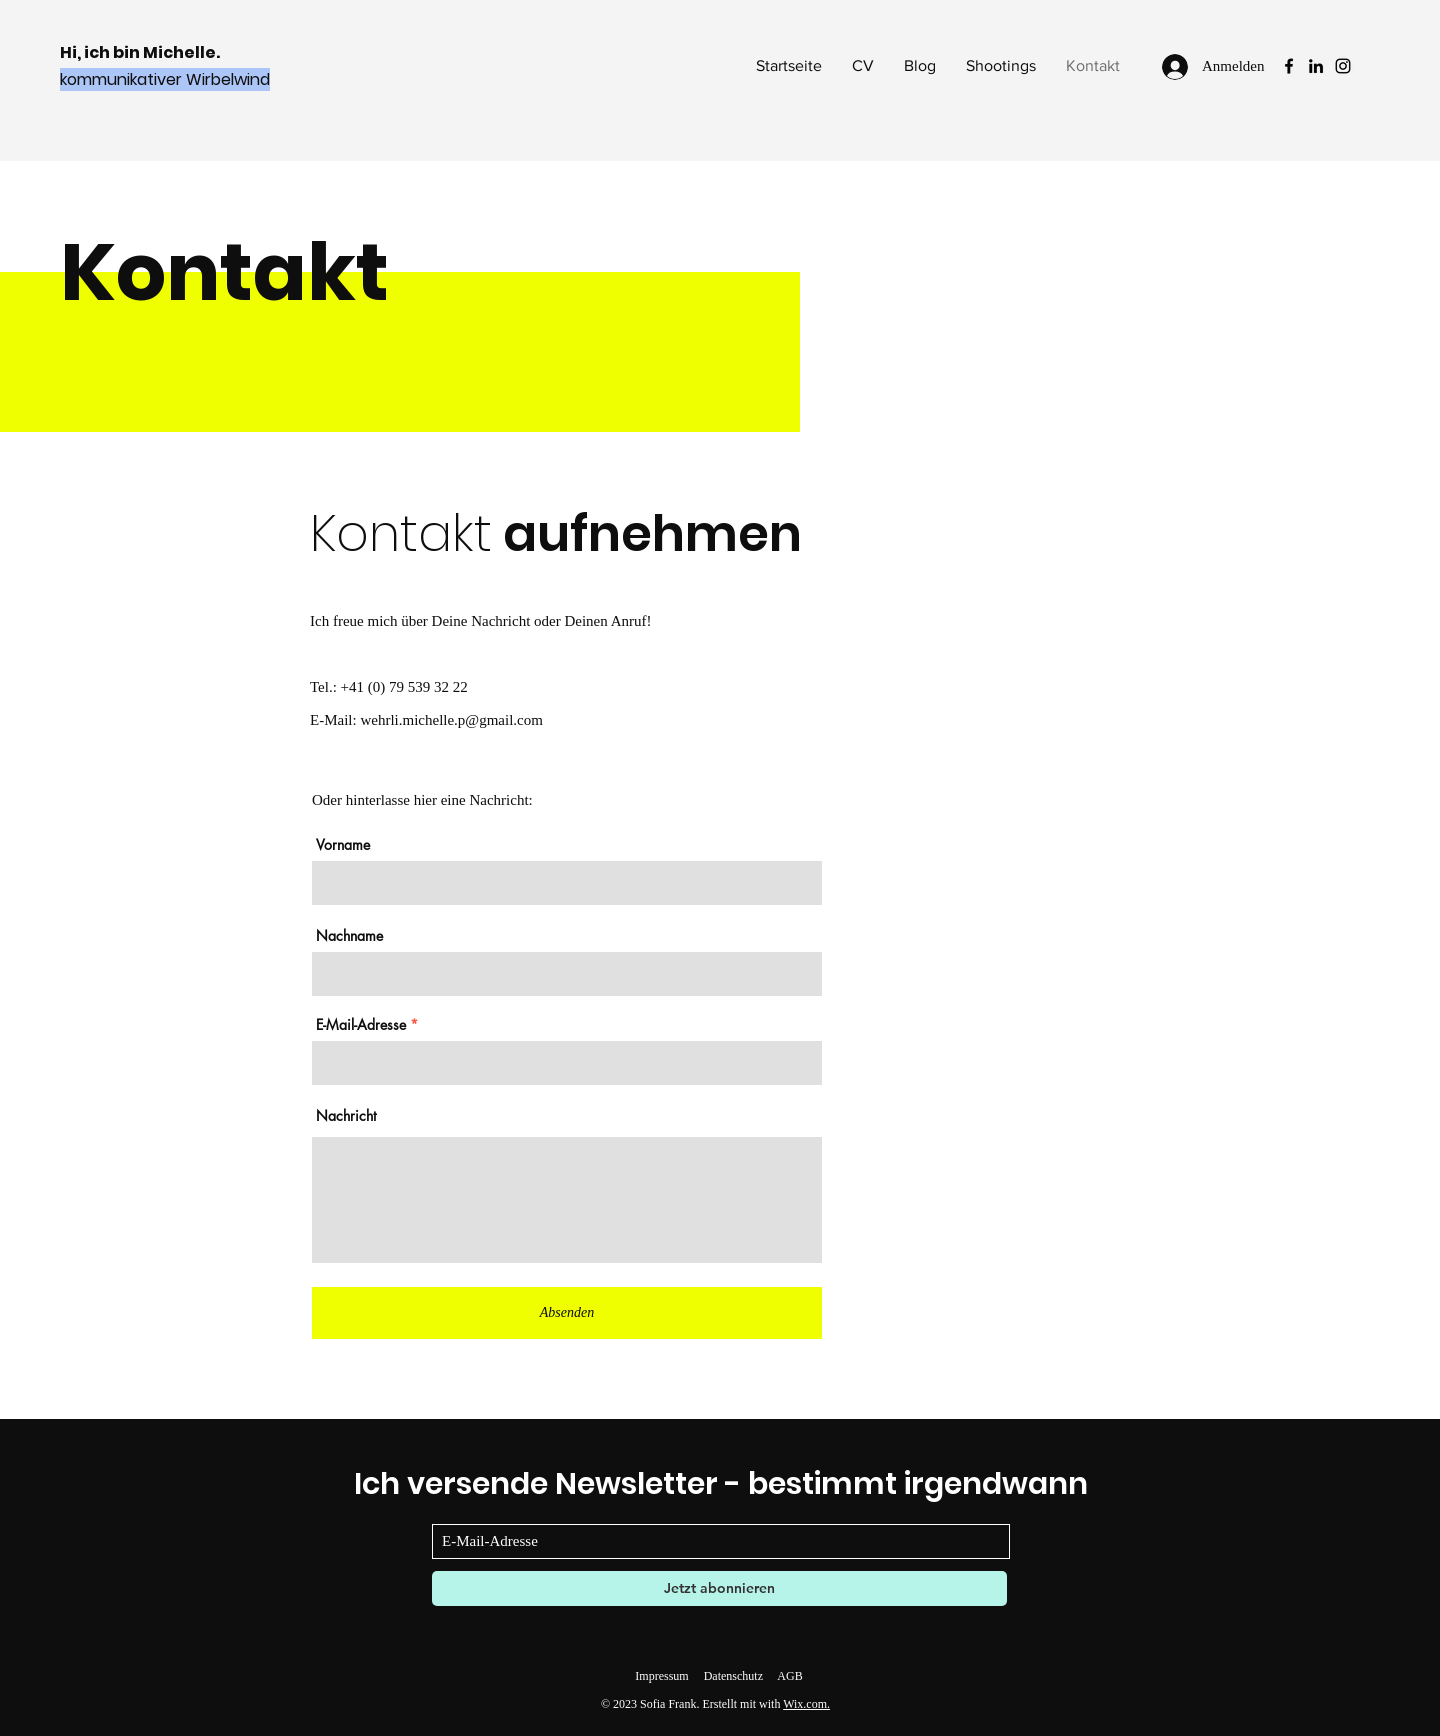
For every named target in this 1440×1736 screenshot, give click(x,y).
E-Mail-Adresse (361, 1025)
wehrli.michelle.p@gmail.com (451, 720)
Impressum (661, 1676)
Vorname (343, 845)
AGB (789, 1676)
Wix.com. (806, 1704)
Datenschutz (733, 1676)
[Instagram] (1343, 66)
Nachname (349, 936)
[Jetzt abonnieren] (719, 1588)
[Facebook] (1289, 66)
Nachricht (346, 1116)
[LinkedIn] (1316, 66)
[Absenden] (567, 1313)
